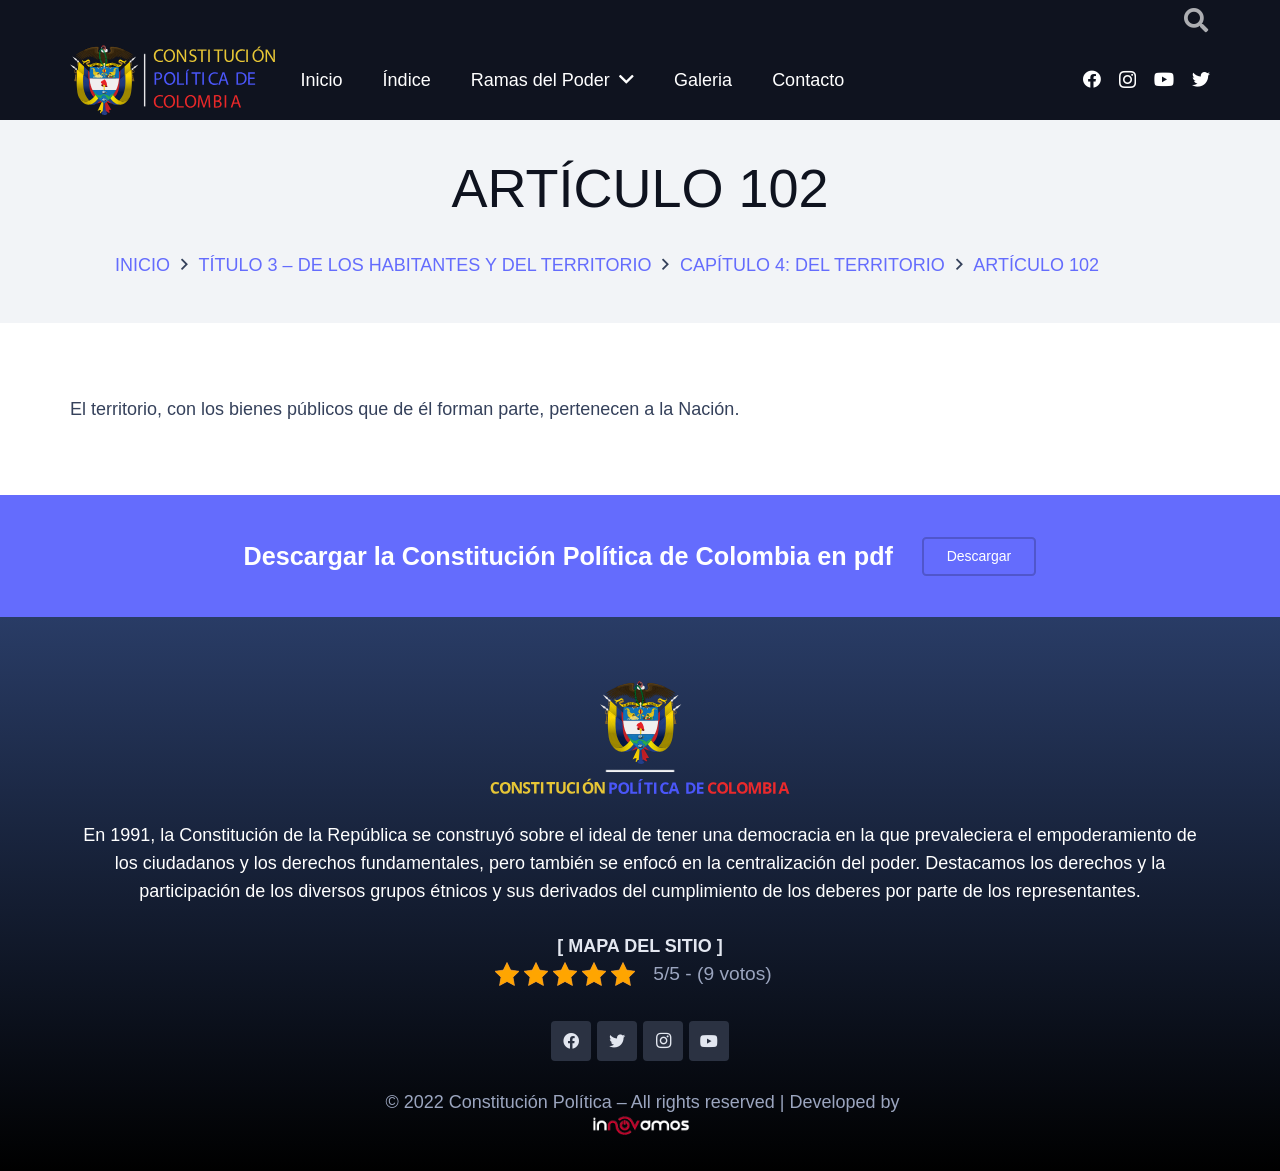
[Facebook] (1092, 79)
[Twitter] (1201, 79)
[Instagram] (1127, 80)
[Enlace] (172, 80)
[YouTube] (1164, 79)
